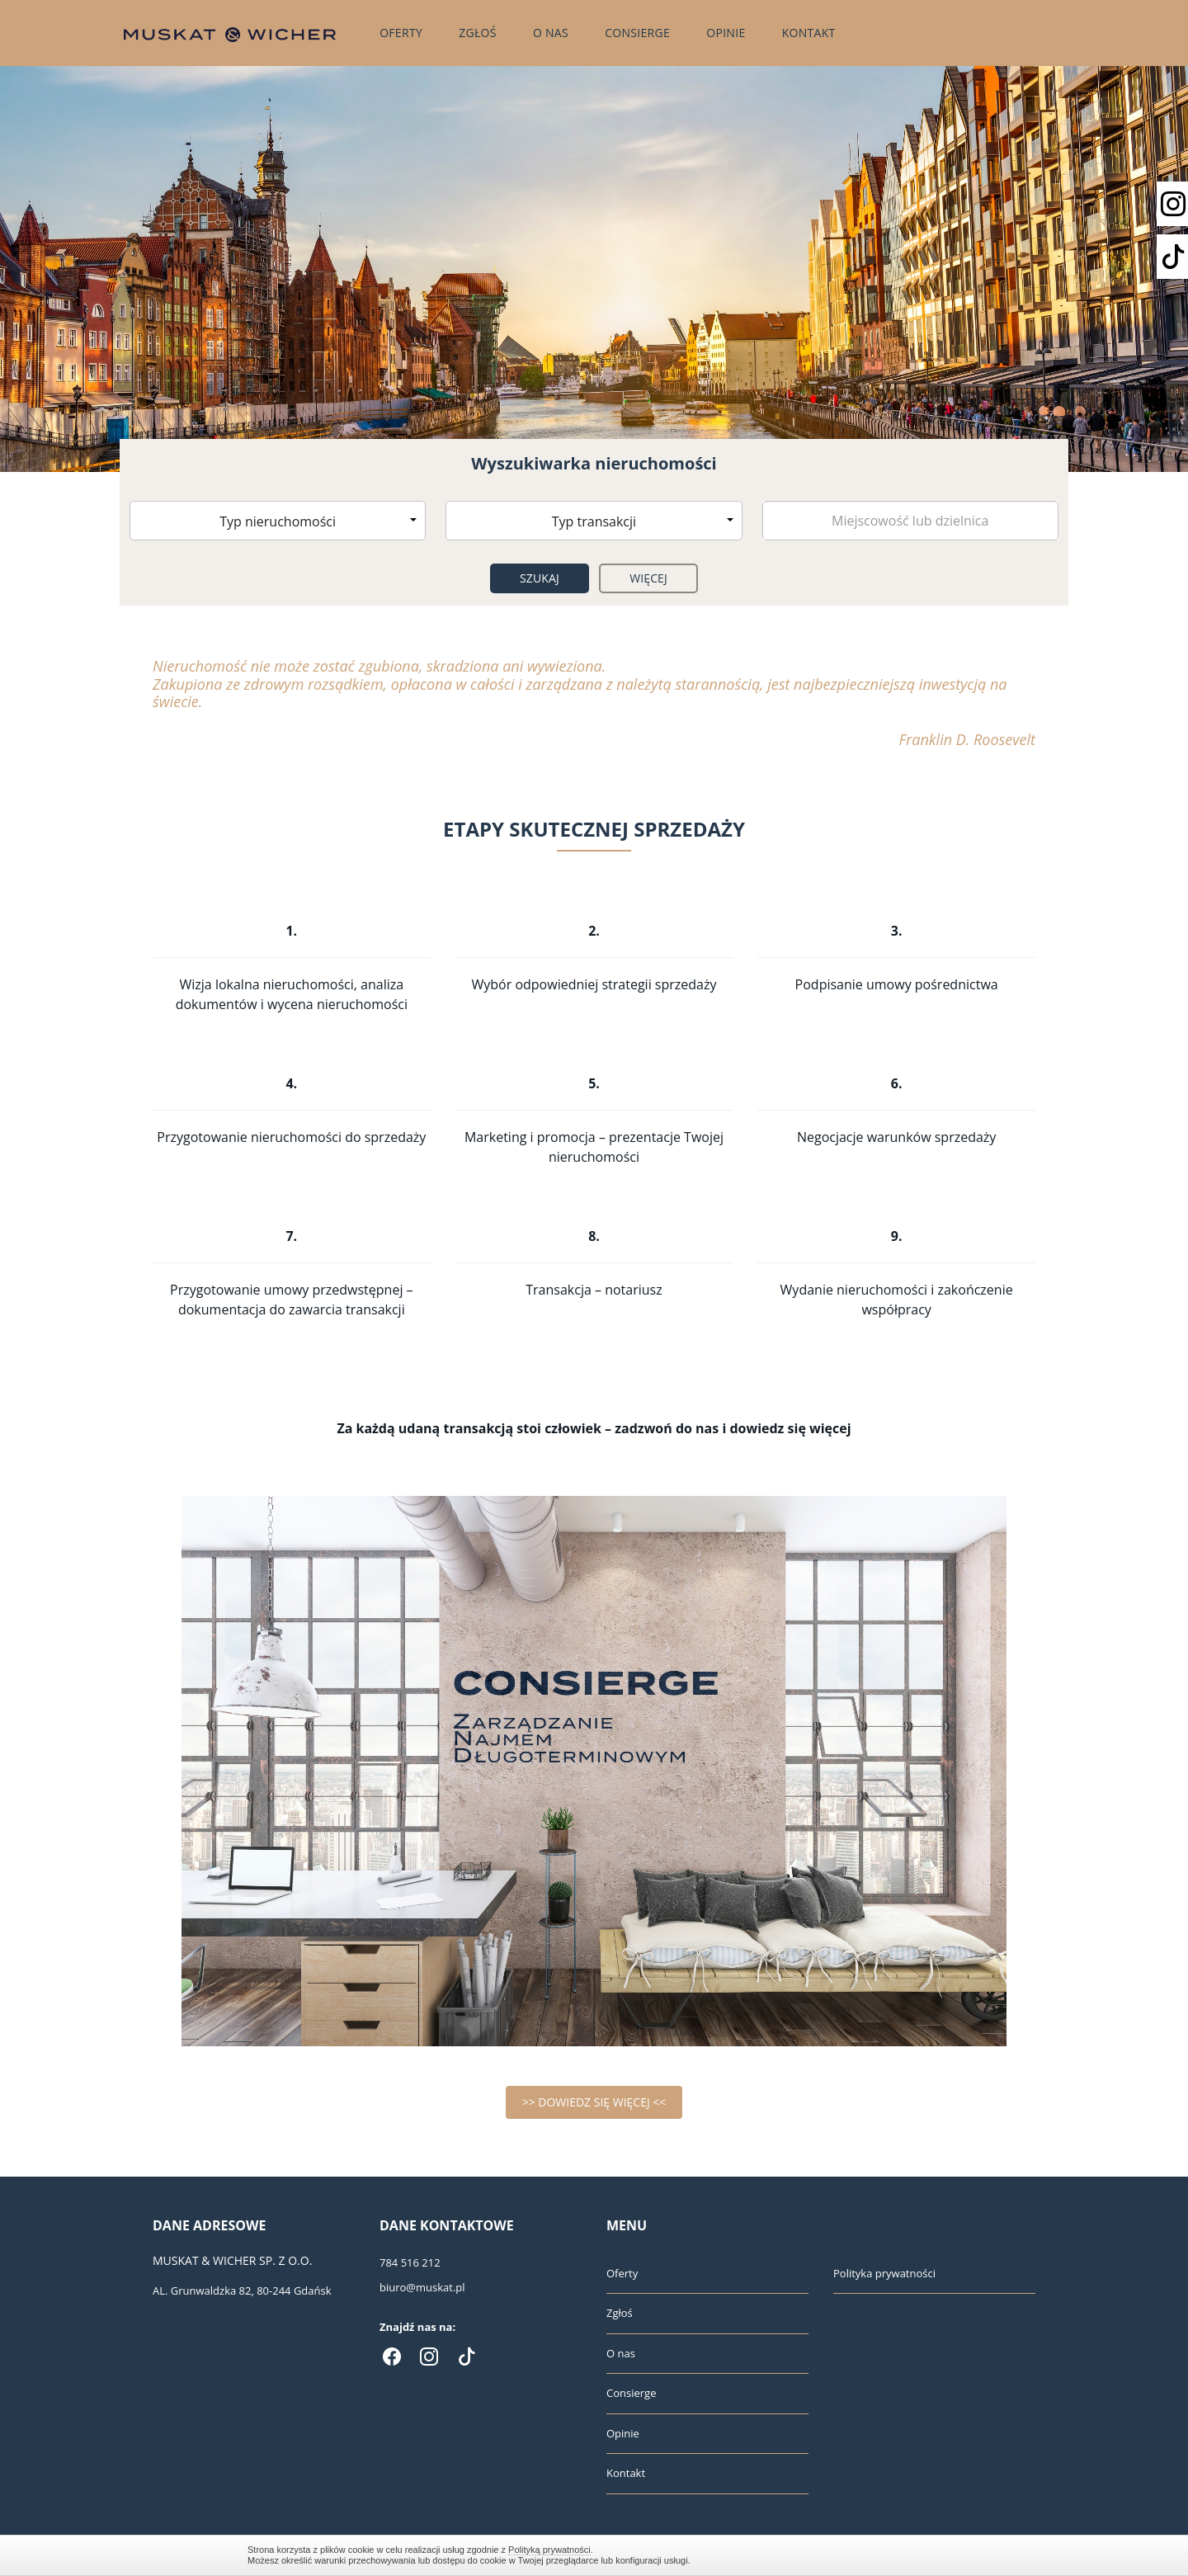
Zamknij (932, 2555)
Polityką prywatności (549, 2550)
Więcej (648, 578)
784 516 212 (410, 2262)
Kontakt (809, 32)
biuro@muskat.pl (422, 2287)
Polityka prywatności (884, 2273)
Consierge (637, 32)
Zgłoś (478, 32)
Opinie (725, 32)
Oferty (401, 32)
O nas (550, 32)
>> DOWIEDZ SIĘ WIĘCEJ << (594, 2102)
